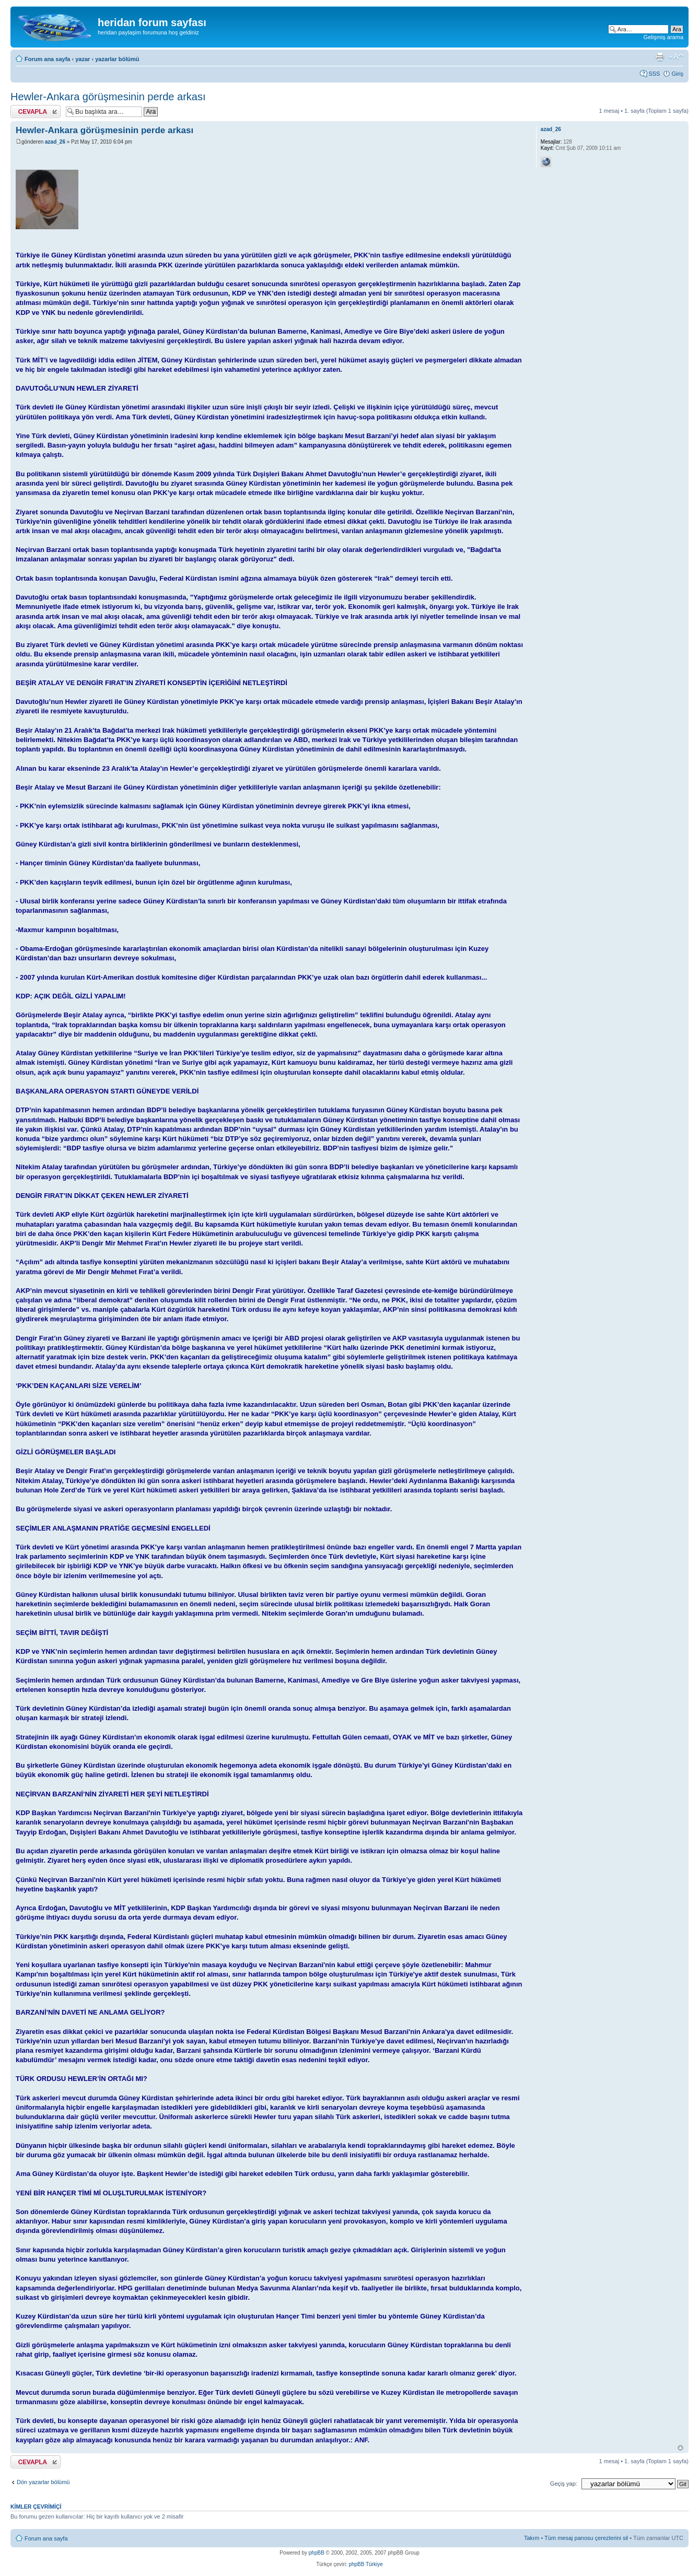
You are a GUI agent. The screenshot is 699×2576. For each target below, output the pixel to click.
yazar (82, 59)
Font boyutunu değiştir (675, 57)
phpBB (316, 2553)
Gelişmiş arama (663, 37)
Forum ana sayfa (47, 59)
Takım (531, 2538)
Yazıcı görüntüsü (660, 57)
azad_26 (55, 142)
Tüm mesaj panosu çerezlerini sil (586, 2538)
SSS (654, 73)
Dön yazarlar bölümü (43, 2482)
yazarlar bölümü (117, 59)
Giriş (677, 73)
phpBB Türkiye (365, 2564)
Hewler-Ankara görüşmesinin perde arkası (108, 96)
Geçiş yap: (563, 2483)
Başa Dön (680, 2448)
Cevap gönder (35, 111)
